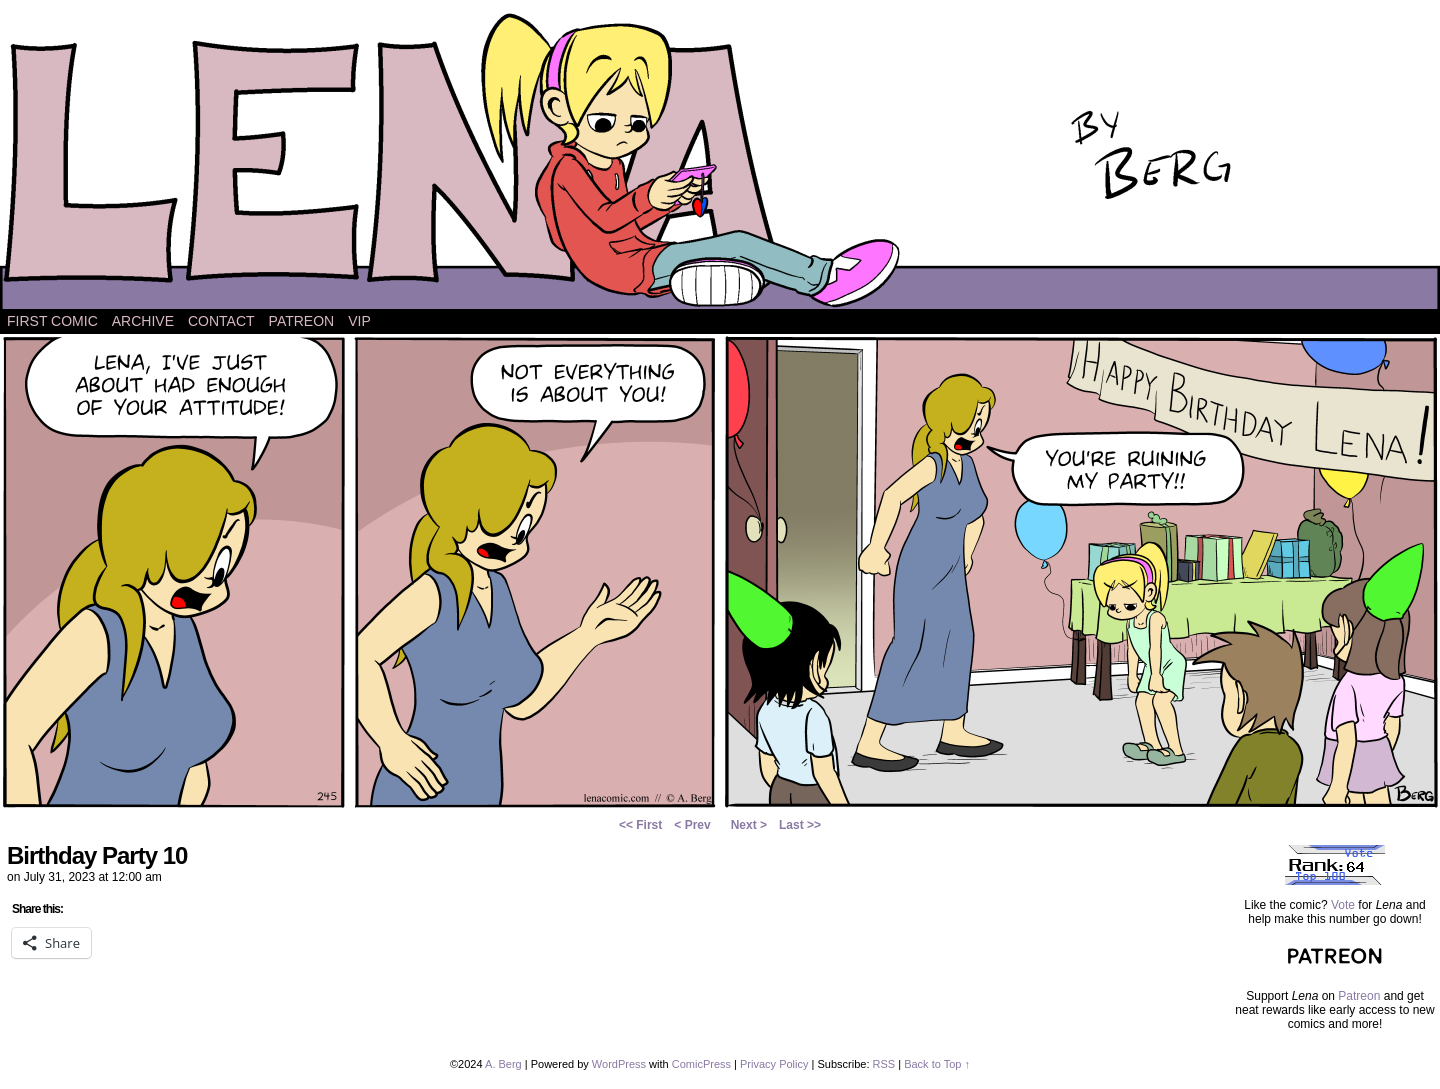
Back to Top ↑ (937, 1064)
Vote (1343, 905)
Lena (720, 159)
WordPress (619, 1064)
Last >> (800, 825)
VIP (359, 321)
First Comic (52, 321)
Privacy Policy (774, 1064)
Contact (221, 321)
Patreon (302, 321)
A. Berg (503, 1064)
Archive (143, 321)
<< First (640, 825)
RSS (884, 1064)
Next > (749, 825)
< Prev (692, 825)
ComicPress (701, 1064)
